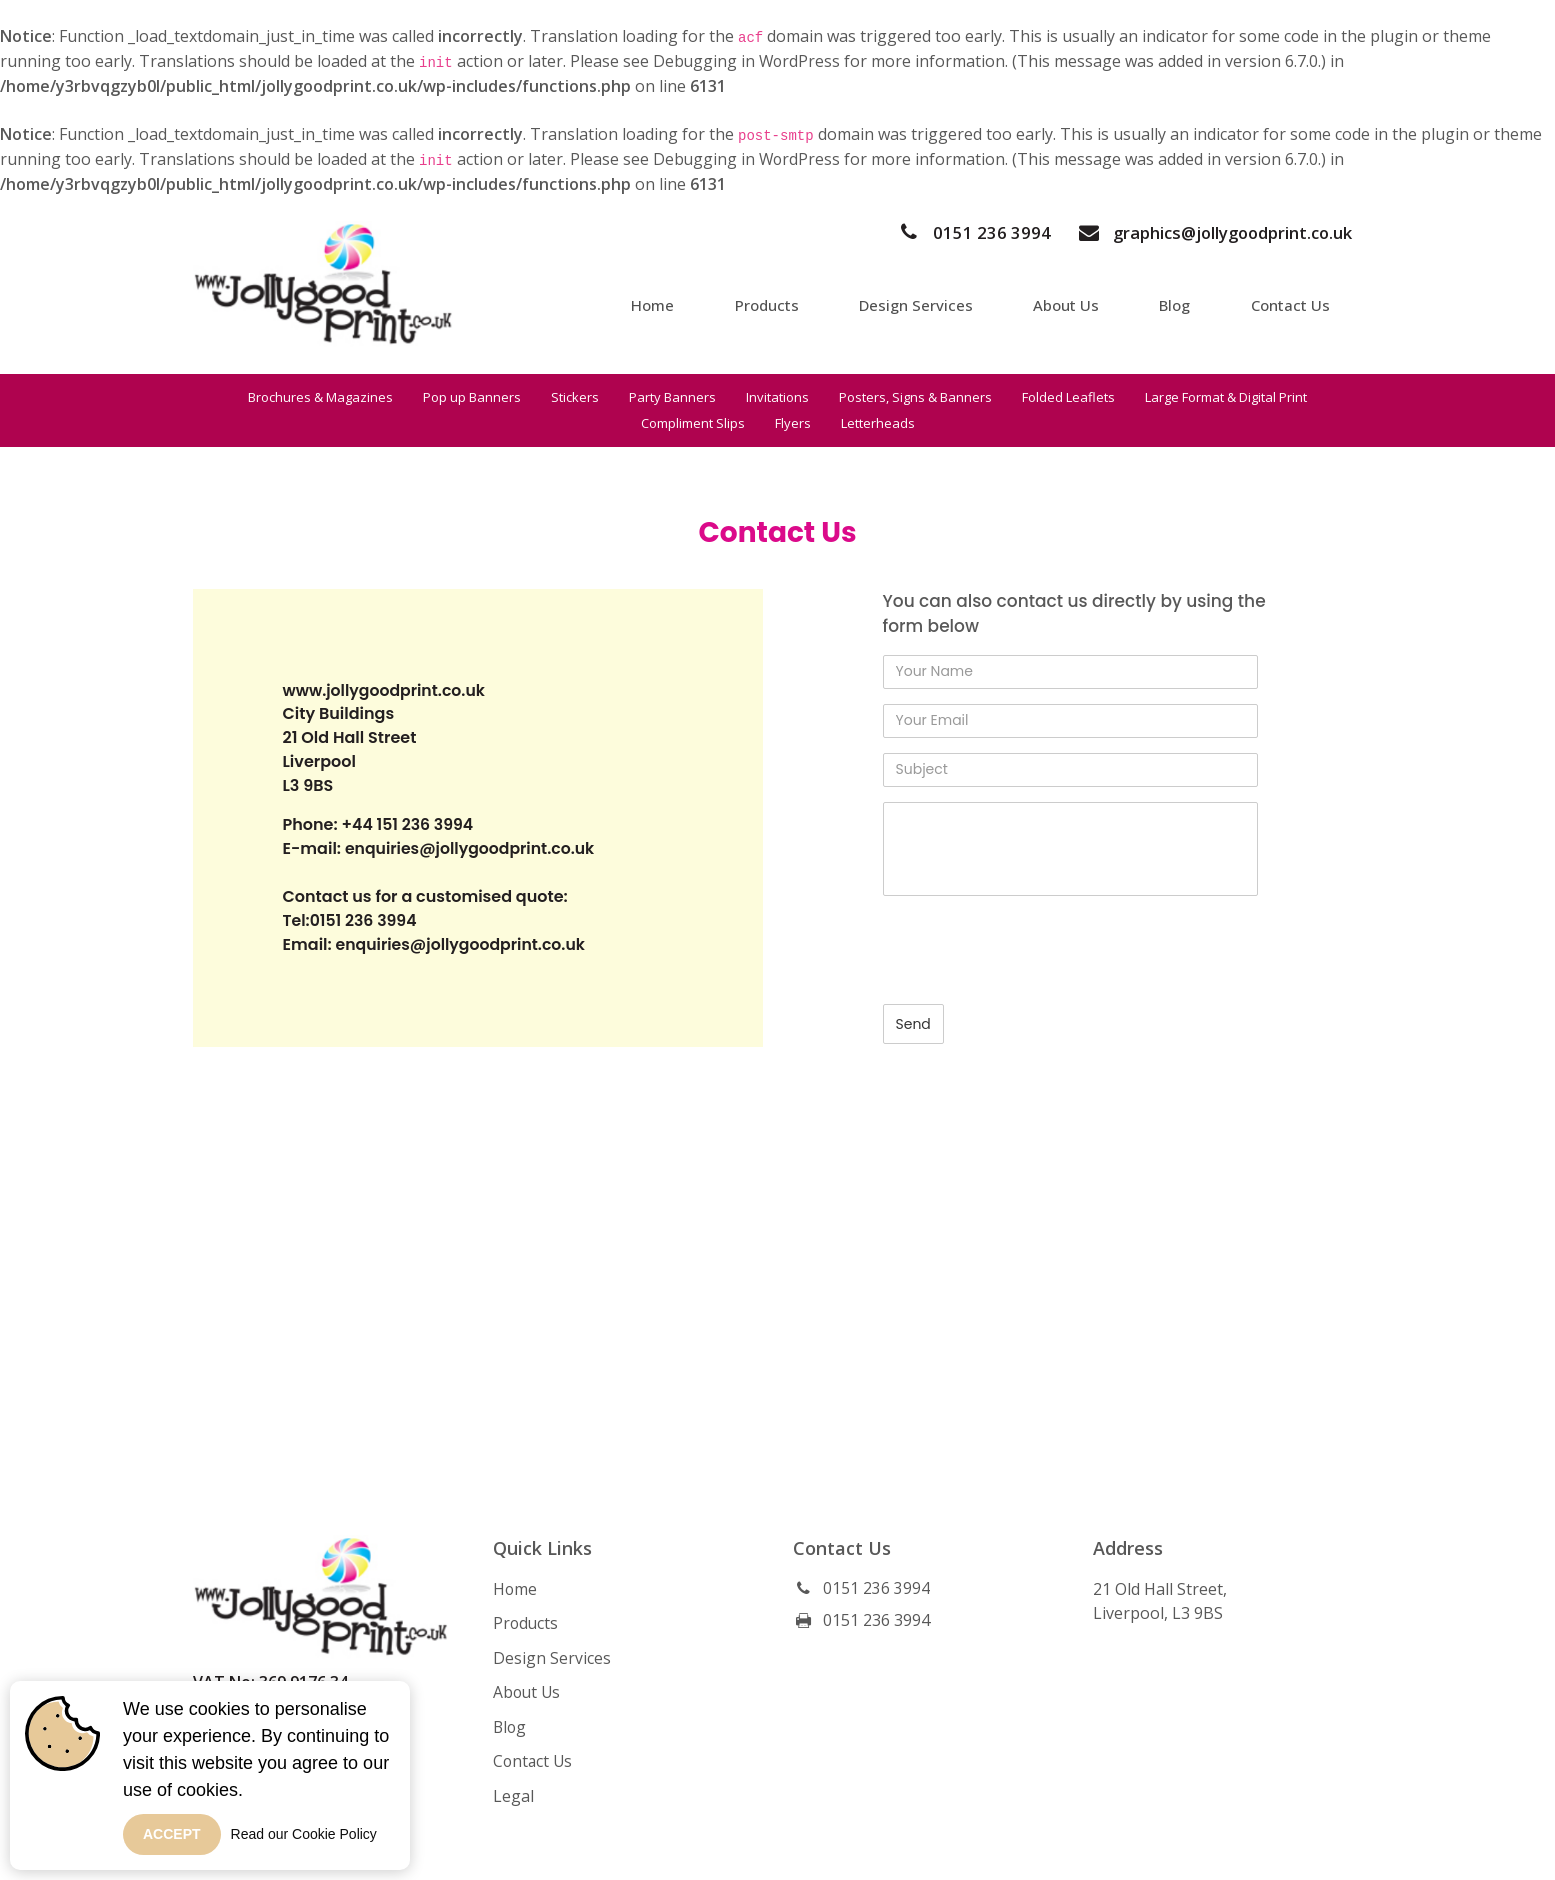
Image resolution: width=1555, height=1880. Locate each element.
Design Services (929, 303)
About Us (1076, 303)
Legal (513, 1793)
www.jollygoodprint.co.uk (386, 690)
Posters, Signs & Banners (915, 397)
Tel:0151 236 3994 (351, 921)
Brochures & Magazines (320, 397)
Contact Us (1296, 303)
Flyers (793, 423)
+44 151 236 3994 (408, 825)
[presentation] (1035, 950)
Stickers (575, 397)
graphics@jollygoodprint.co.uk (1210, 233)
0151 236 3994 (966, 233)
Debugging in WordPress (748, 61)
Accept (172, 1834)
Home (669, 303)
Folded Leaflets (1068, 397)
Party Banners (672, 397)
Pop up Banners (472, 397)
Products (781, 303)
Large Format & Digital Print (1226, 397)
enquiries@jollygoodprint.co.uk (472, 849)
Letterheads (878, 423)
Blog (1182, 303)
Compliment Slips (693, 423)
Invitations (777, 397)
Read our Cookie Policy (304, 1834)
